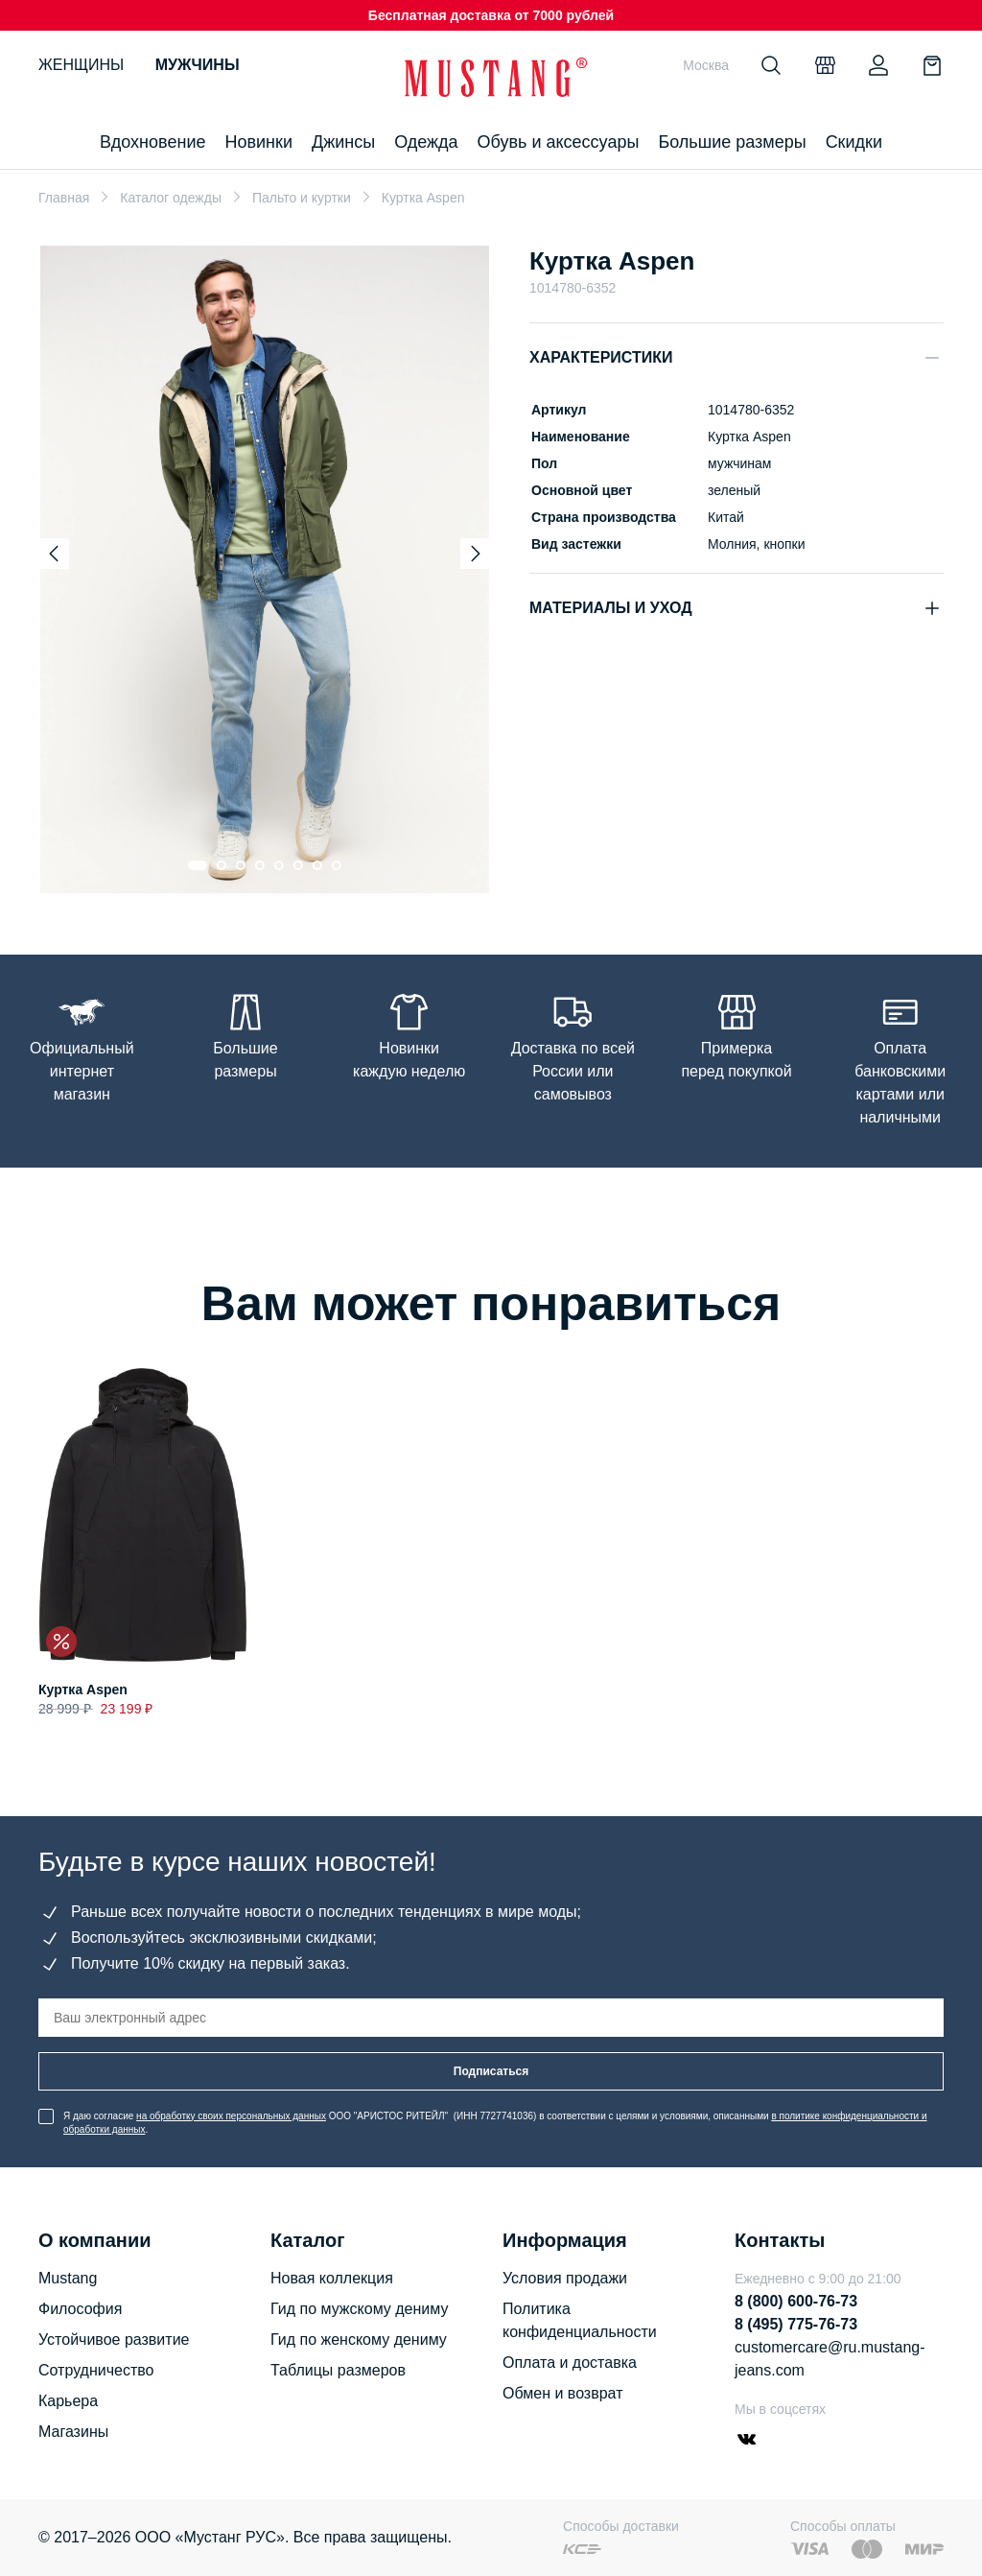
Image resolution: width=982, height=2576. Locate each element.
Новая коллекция (331, 2278)
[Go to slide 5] (279, 865)
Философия (80, 2309)
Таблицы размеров (338, 2370)
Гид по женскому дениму (358, 2339)
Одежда (425, 142)
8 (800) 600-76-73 (796, 2301)
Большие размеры (732, 142)
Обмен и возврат (562, 2393)
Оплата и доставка (570, 2362)
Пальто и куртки (301, 197)
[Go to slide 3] (241, 865)
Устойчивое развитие (113, 2339)
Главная (63, 197)
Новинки (258, 142)
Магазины (73, 2431)
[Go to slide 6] (298, 865)
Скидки (854, 142)
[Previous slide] (53, 553)
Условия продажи (565, 2278)
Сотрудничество (96, 2370)
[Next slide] (475, 553)
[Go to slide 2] (221, 865)
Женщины (81, 65)
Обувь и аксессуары (559, 142)
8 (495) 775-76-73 (796, 2324)
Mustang (67, 2278)
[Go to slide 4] (260, 865)
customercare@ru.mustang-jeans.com (830, 2358)
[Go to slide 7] (317, 865)
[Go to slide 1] (197, 865)
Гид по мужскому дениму (359, 2309)
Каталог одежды (171, 197)
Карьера (68, 2401)
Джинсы (343, 142)
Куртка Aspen (83, 1689)
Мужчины (197, 65)
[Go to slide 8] (336, 865)
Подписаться (491, 2071)
